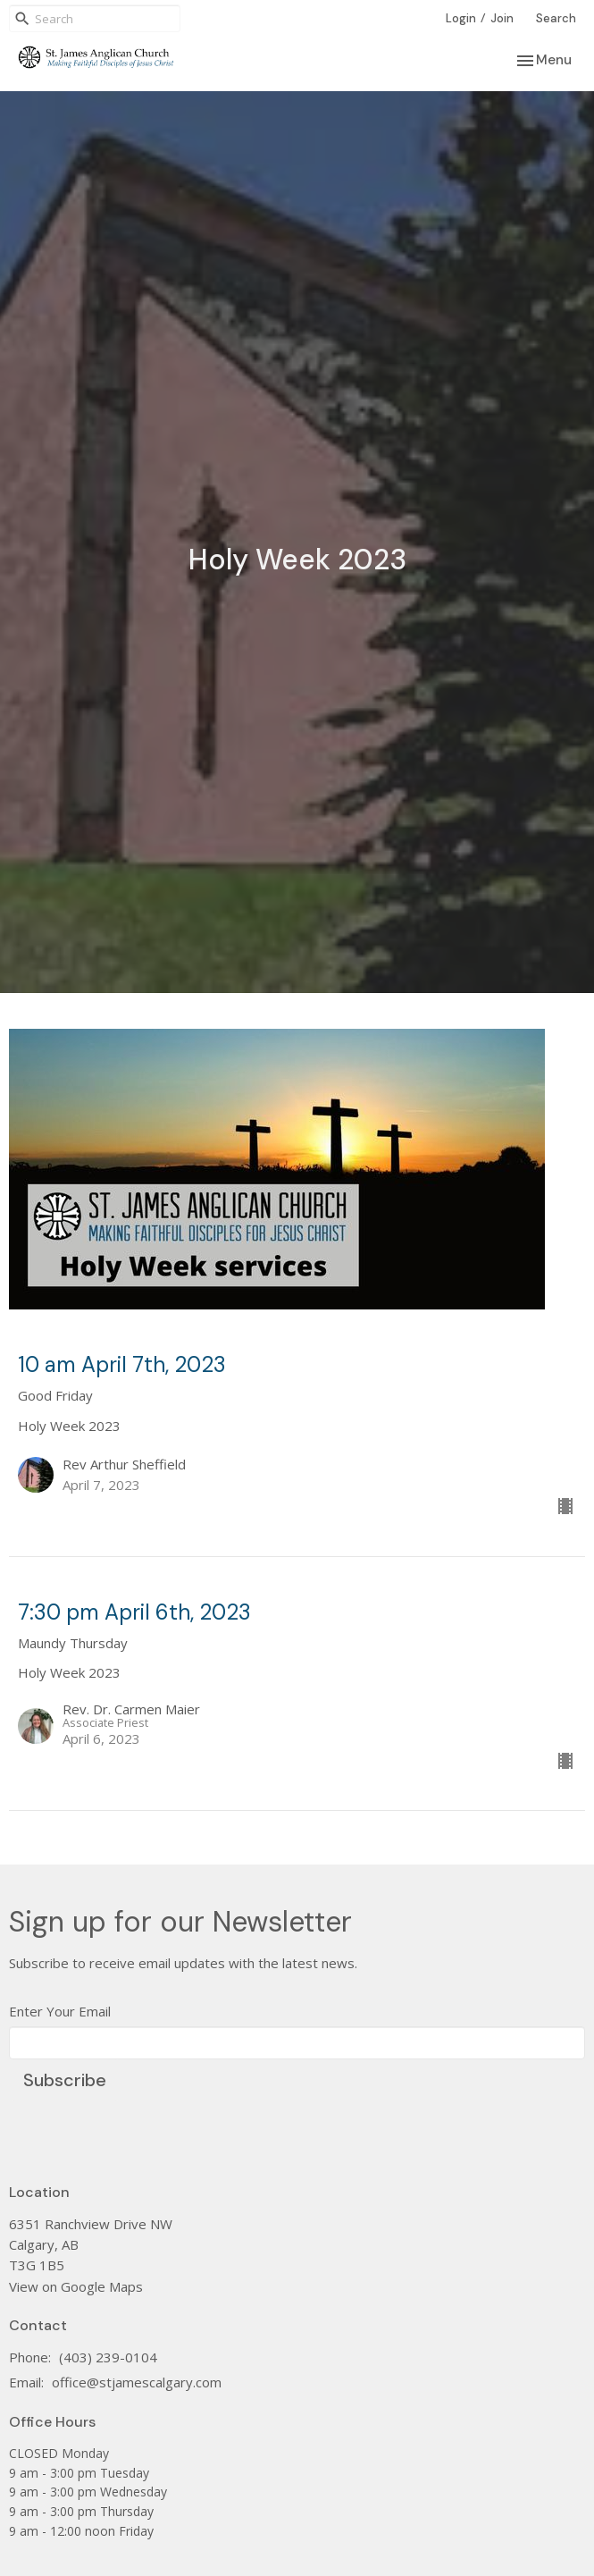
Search (556, 18)
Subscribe (64, 2080)
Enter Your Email (60, 2011)
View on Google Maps (76, 2286)
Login (461, 18)
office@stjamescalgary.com (137, 2382)
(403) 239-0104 (108, 2357)
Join (502, 18)
